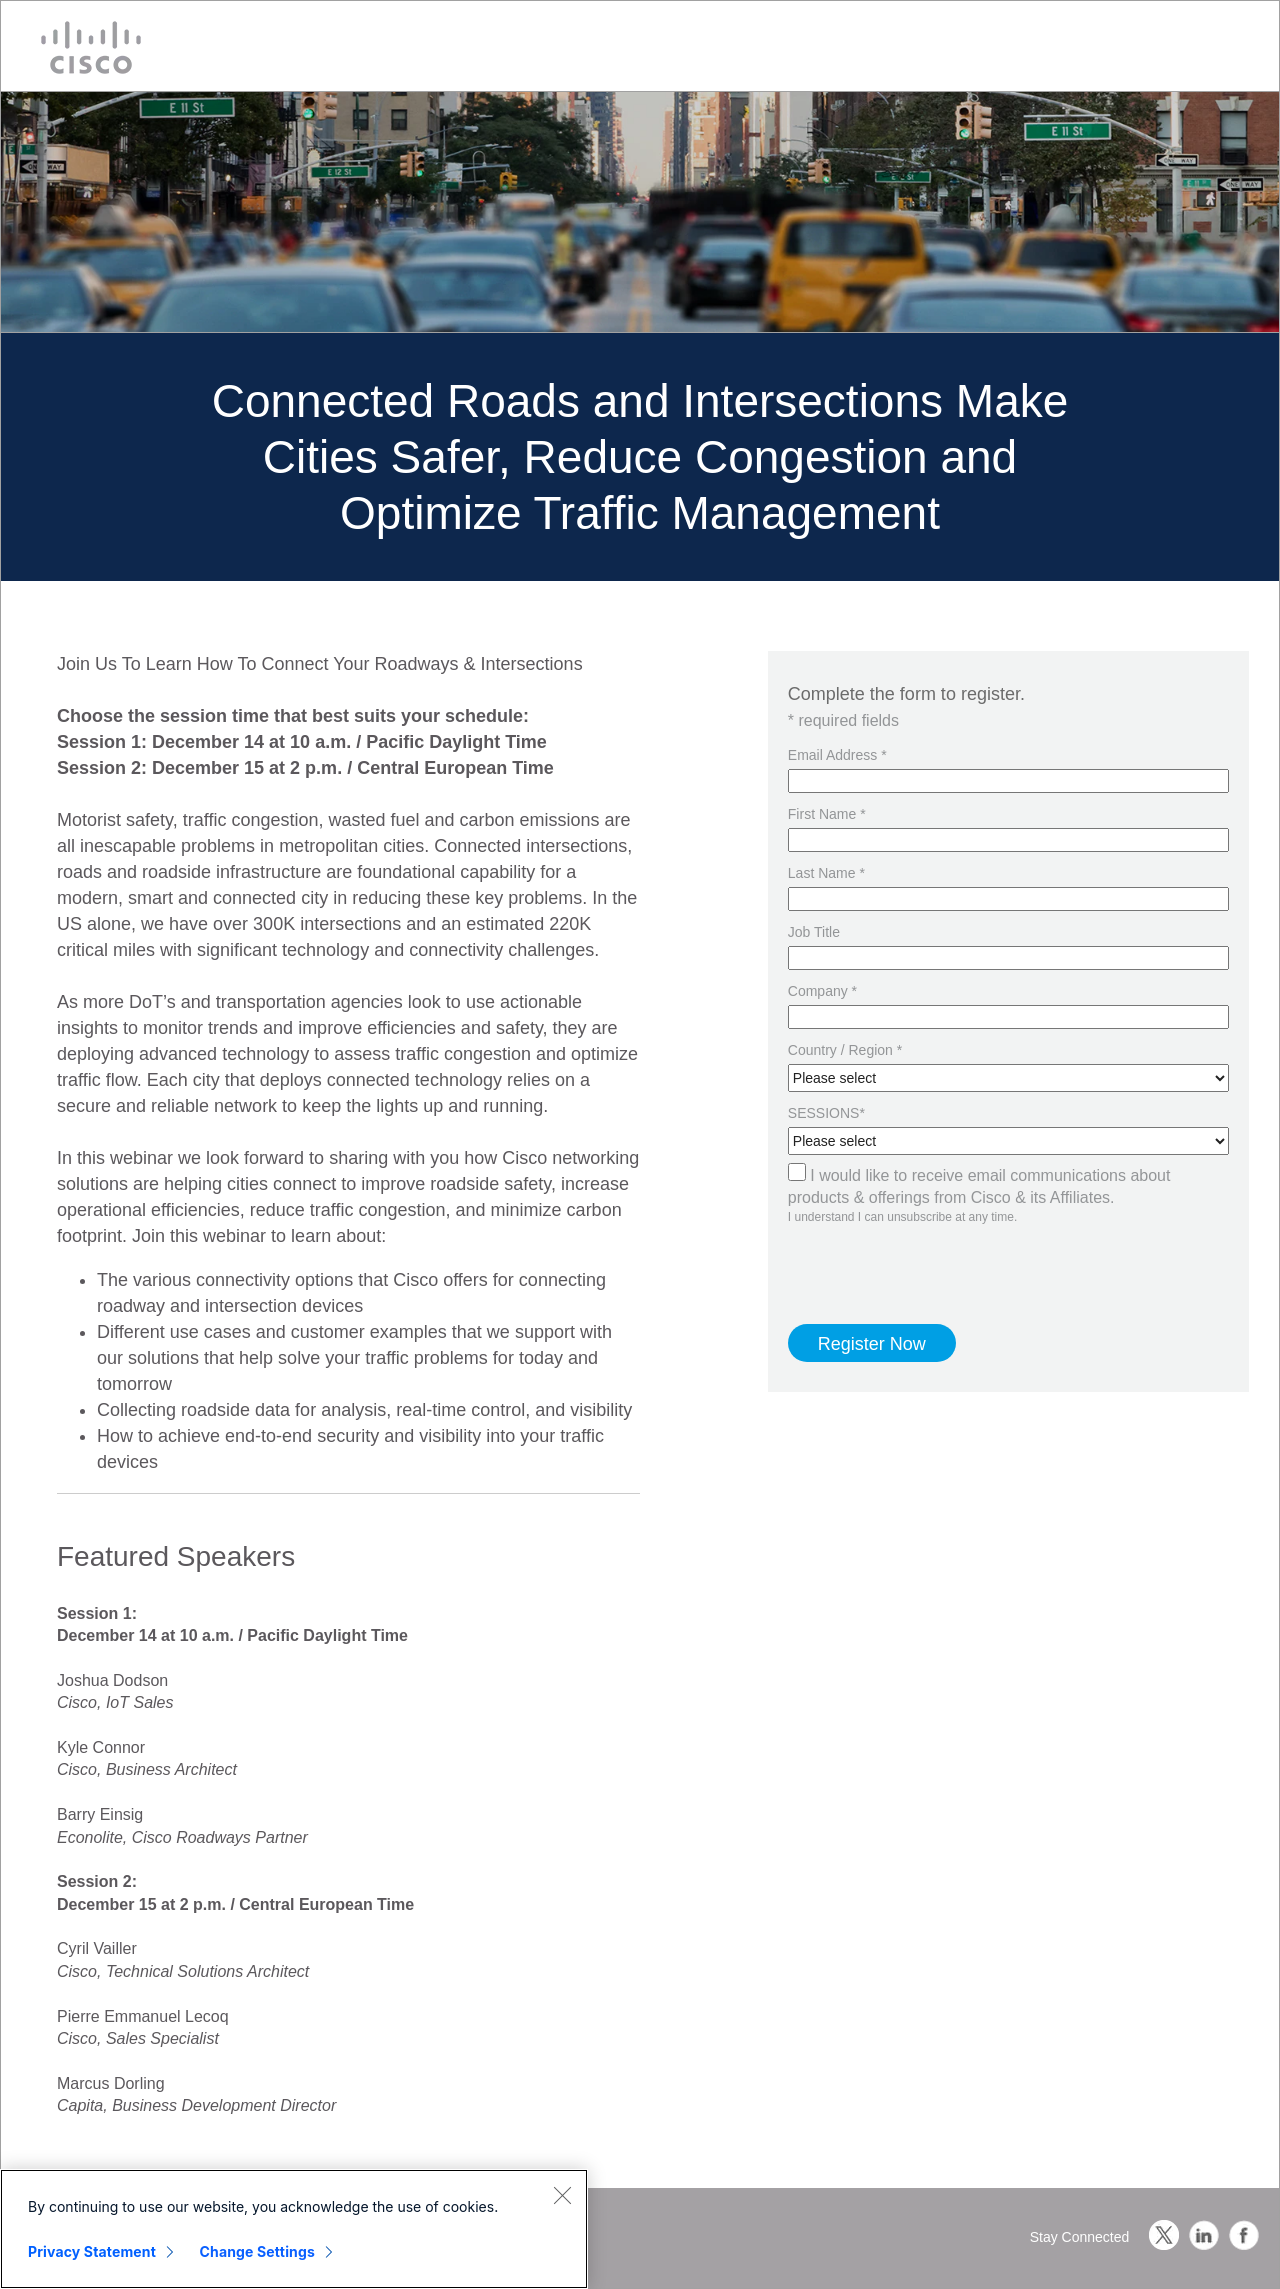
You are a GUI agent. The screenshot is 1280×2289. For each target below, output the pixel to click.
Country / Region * (845, 1050)
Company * (822, 991)
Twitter (1164, 2235)
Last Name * (826, 873)
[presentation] (905, 1256)
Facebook (1244, 2235)
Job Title (814, 932)
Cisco (91, 47)
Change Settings (257, 2251)
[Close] (562, 2195)
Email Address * (837, 755)
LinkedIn (1204, 2235)
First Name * (827, 814)
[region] (294, 2229)
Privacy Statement (92, 2251)
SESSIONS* (826, 1113)
